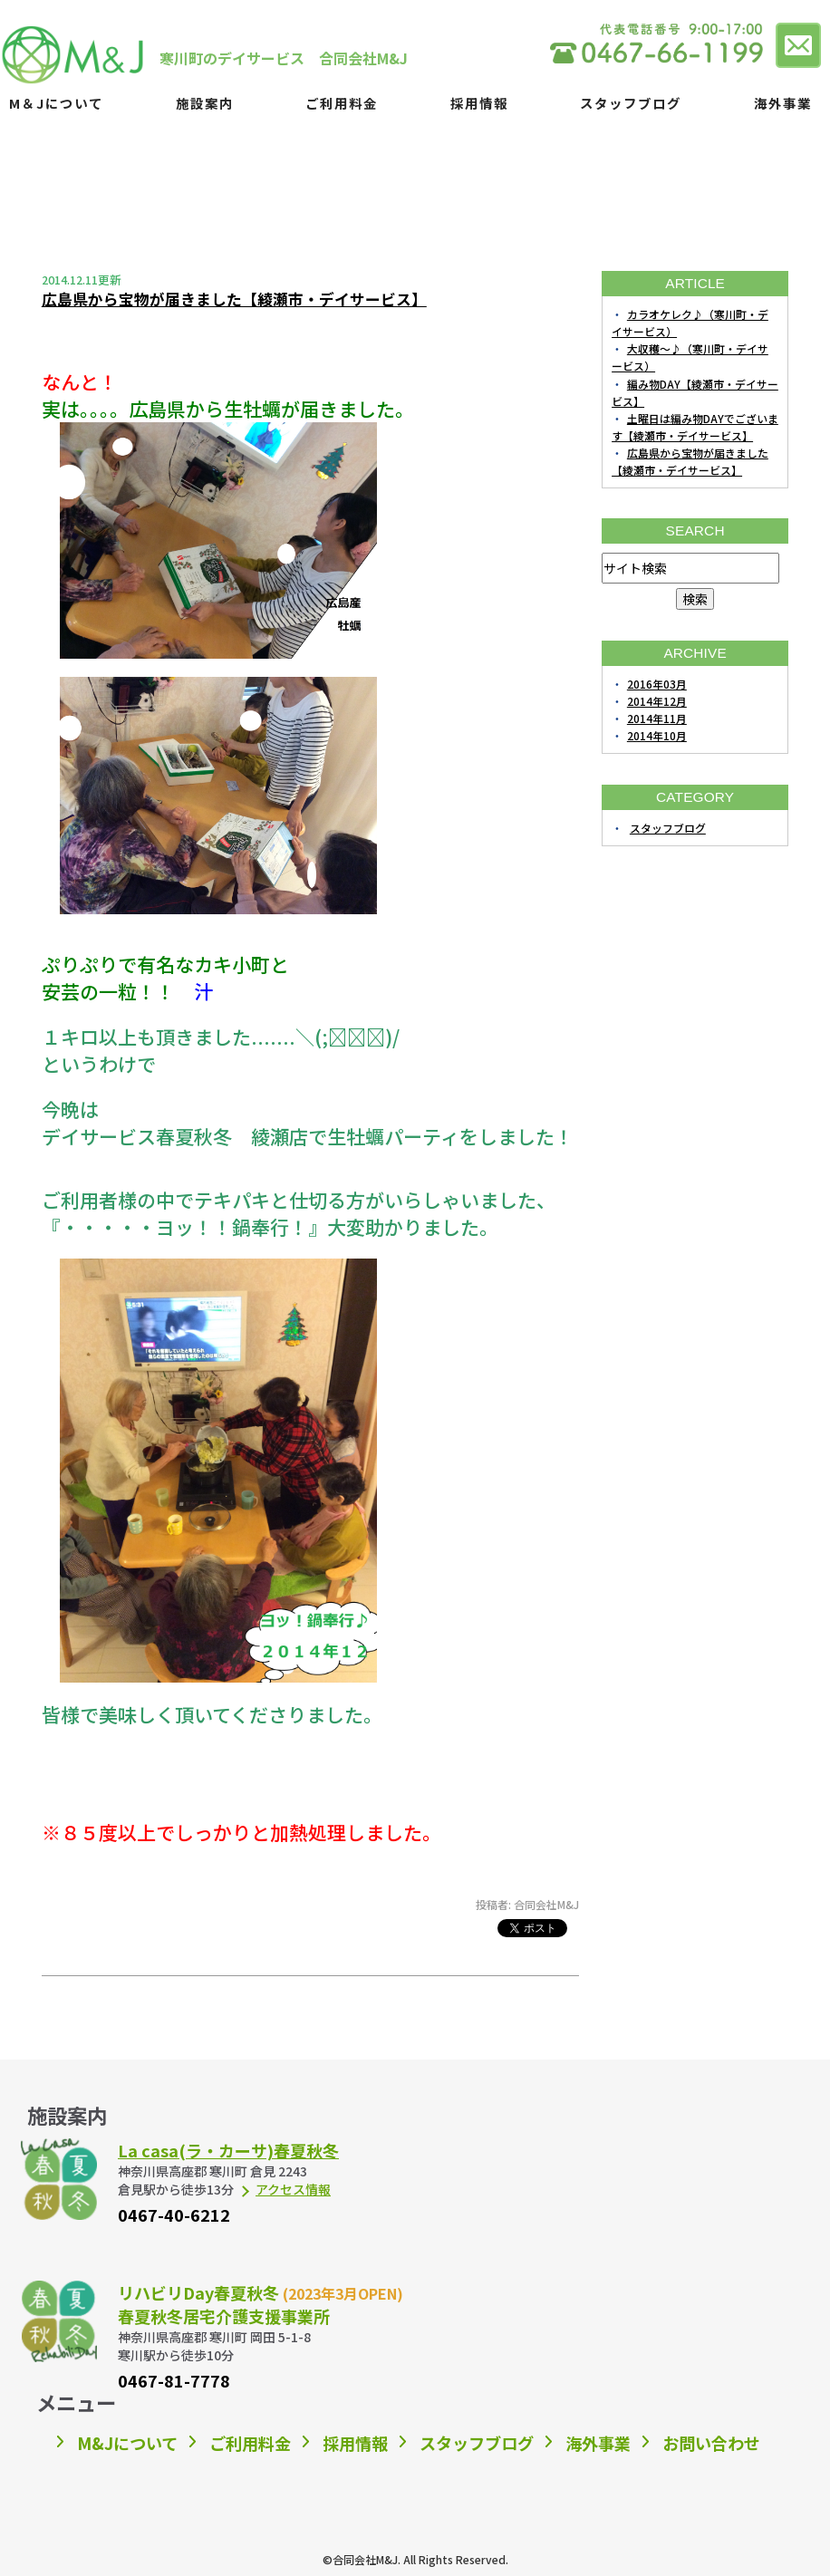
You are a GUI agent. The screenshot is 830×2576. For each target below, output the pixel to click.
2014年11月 (657, 718)
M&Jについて (127, 2443)
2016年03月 (657, 683)
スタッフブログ (630, 102)
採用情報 (479, 102)
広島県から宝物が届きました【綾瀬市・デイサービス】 (234, 299)
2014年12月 (657, 701)
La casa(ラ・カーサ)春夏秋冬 (228, 2150)
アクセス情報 (293, 2189)
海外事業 (783, 102)
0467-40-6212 (174, 2214)
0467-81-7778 (174, 2380)
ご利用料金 (341, 102)
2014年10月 (657, 735)
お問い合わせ (711, 2443)
